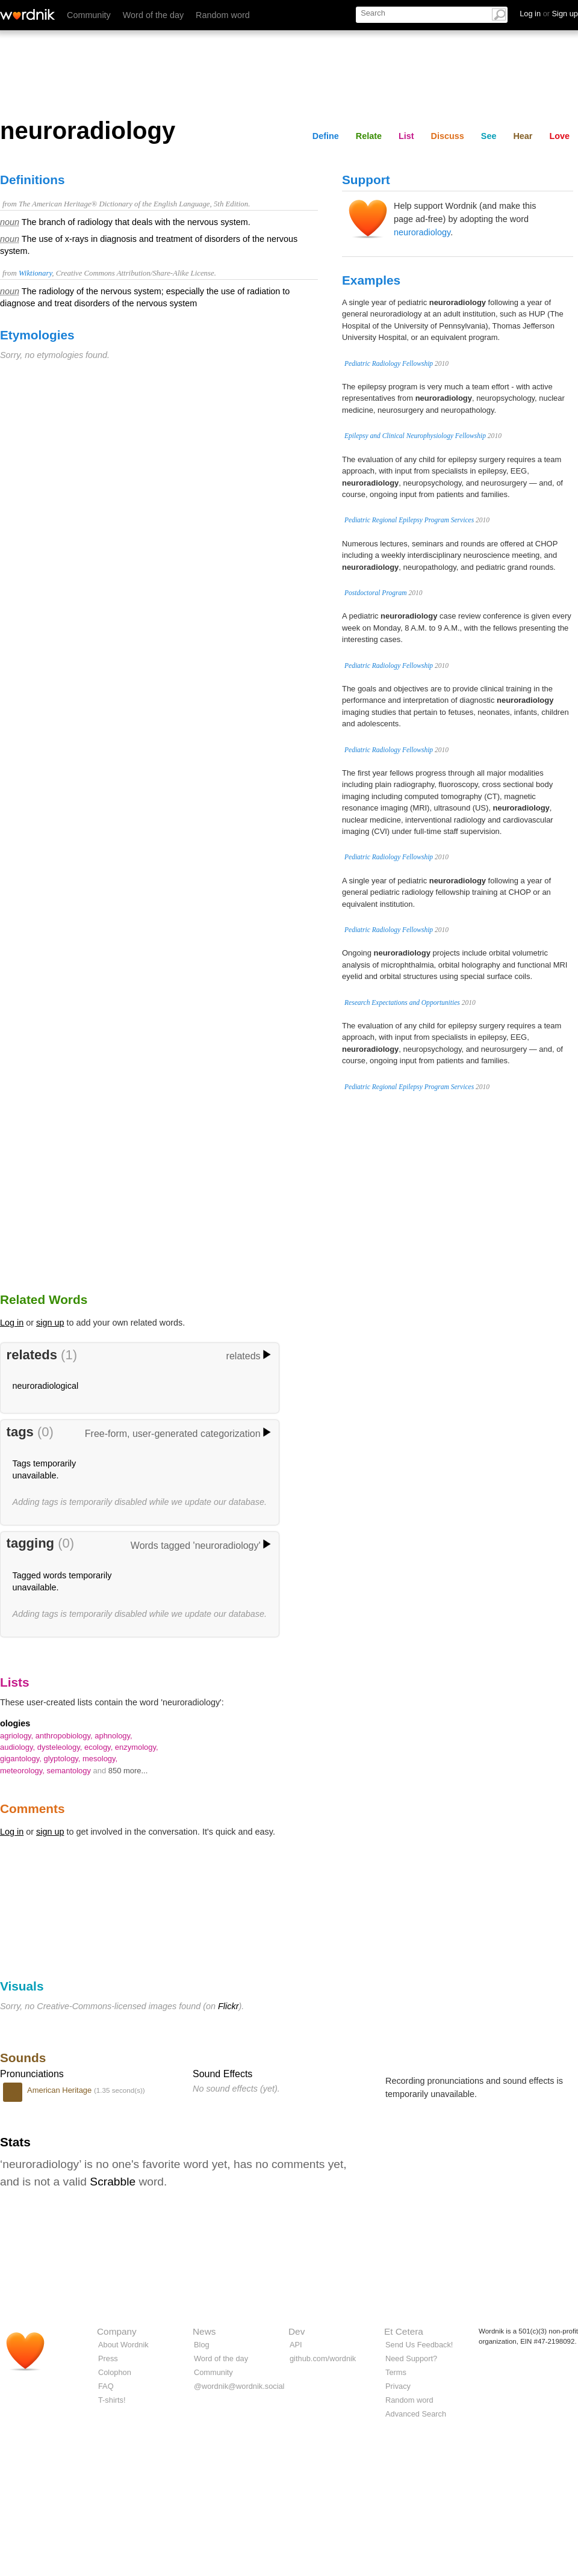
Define (325, 136)
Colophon (114, 2372)
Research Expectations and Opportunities (402, 1002)
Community (89, 15)
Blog (202, 2344)
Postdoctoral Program (375, 592)
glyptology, (63, 1758)
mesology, (99, 1758)
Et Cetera (403, 2331)
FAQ (106, 2386)
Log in (11, 1322)
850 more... (128, 1770)
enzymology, (136, 1747)
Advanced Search (415, 2413)
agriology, (18, 1735)
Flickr (228, 2006)
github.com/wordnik (323, 2358)
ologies (15, 1723)
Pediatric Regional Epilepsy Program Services (409, 520)
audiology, (18, 1747)
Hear (522, 136)
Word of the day (153, 15)
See (489, 136)
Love (559, 136)
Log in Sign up (549, 13)
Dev (296, 2331)
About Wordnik (123, 2344)
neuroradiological (46, 1386)
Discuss (447, 136)
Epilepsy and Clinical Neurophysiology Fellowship (415, 435)
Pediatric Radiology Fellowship (388, 363)
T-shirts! (112, 2400)
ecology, (99, 1747)
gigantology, (22, 1758)
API (296, 2344)
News (204, 2331)
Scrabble (112, 2181)
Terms (395, 2372)
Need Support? (411, 2358)
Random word (223, 15)
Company (117, 2331)
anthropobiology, (65, 1735)
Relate (369, 136)
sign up (50, 1322)
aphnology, (113, 1735)
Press (108, 2358)
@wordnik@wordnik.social (239, 2386)
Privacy (398, 2386)
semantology (70, 1770)
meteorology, (23, 1770)
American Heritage (60, 2090)
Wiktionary (35, 273)
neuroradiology (422, 232)
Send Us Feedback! (419, 2344)
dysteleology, (60, 1747)
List (406, 136)
